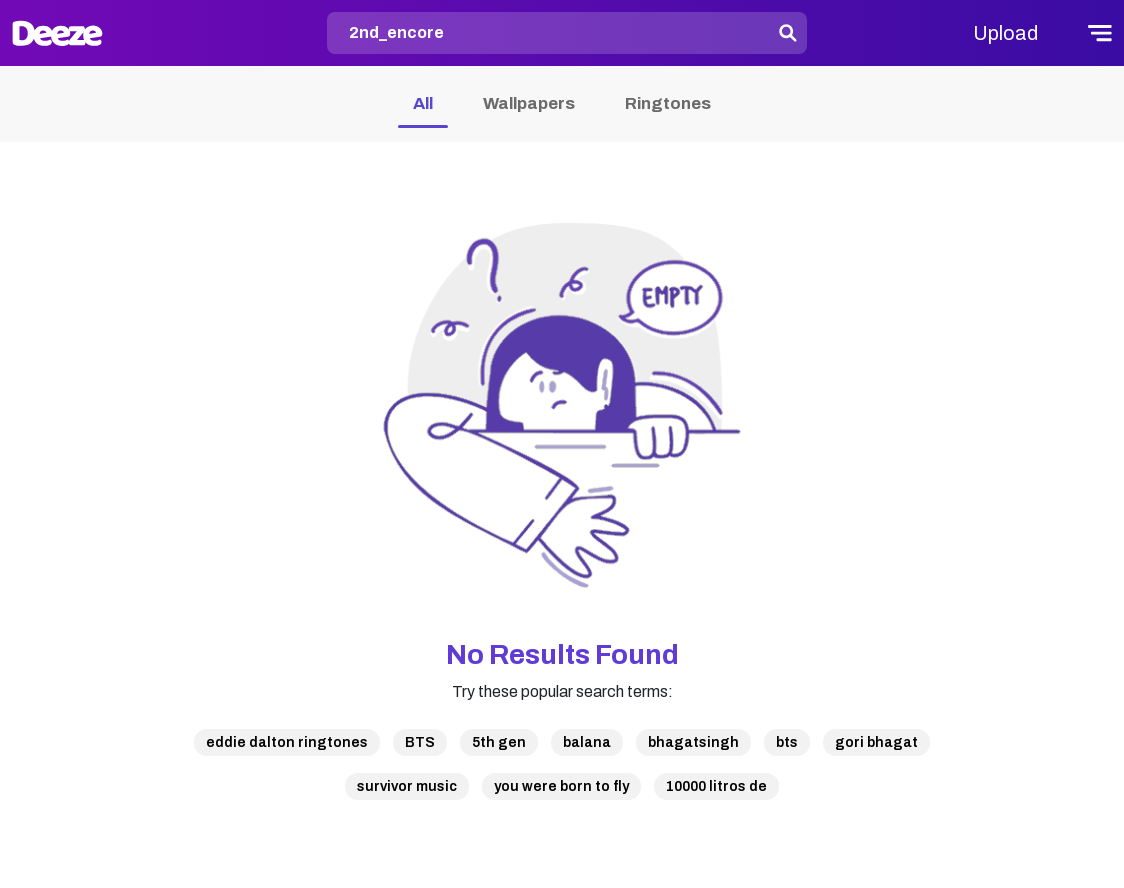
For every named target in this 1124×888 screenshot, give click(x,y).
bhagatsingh (693, 742)
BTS (420, 742)
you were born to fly (561, 786)
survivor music (407, 786)
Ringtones (668, 103)
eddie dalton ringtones (287, 742)
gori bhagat (876, 742)
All (423, 103)
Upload (1005, 33)
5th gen (499, 742)
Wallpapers (529, 103)
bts (787, 742)
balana (587, 742)
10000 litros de (716, 786)
